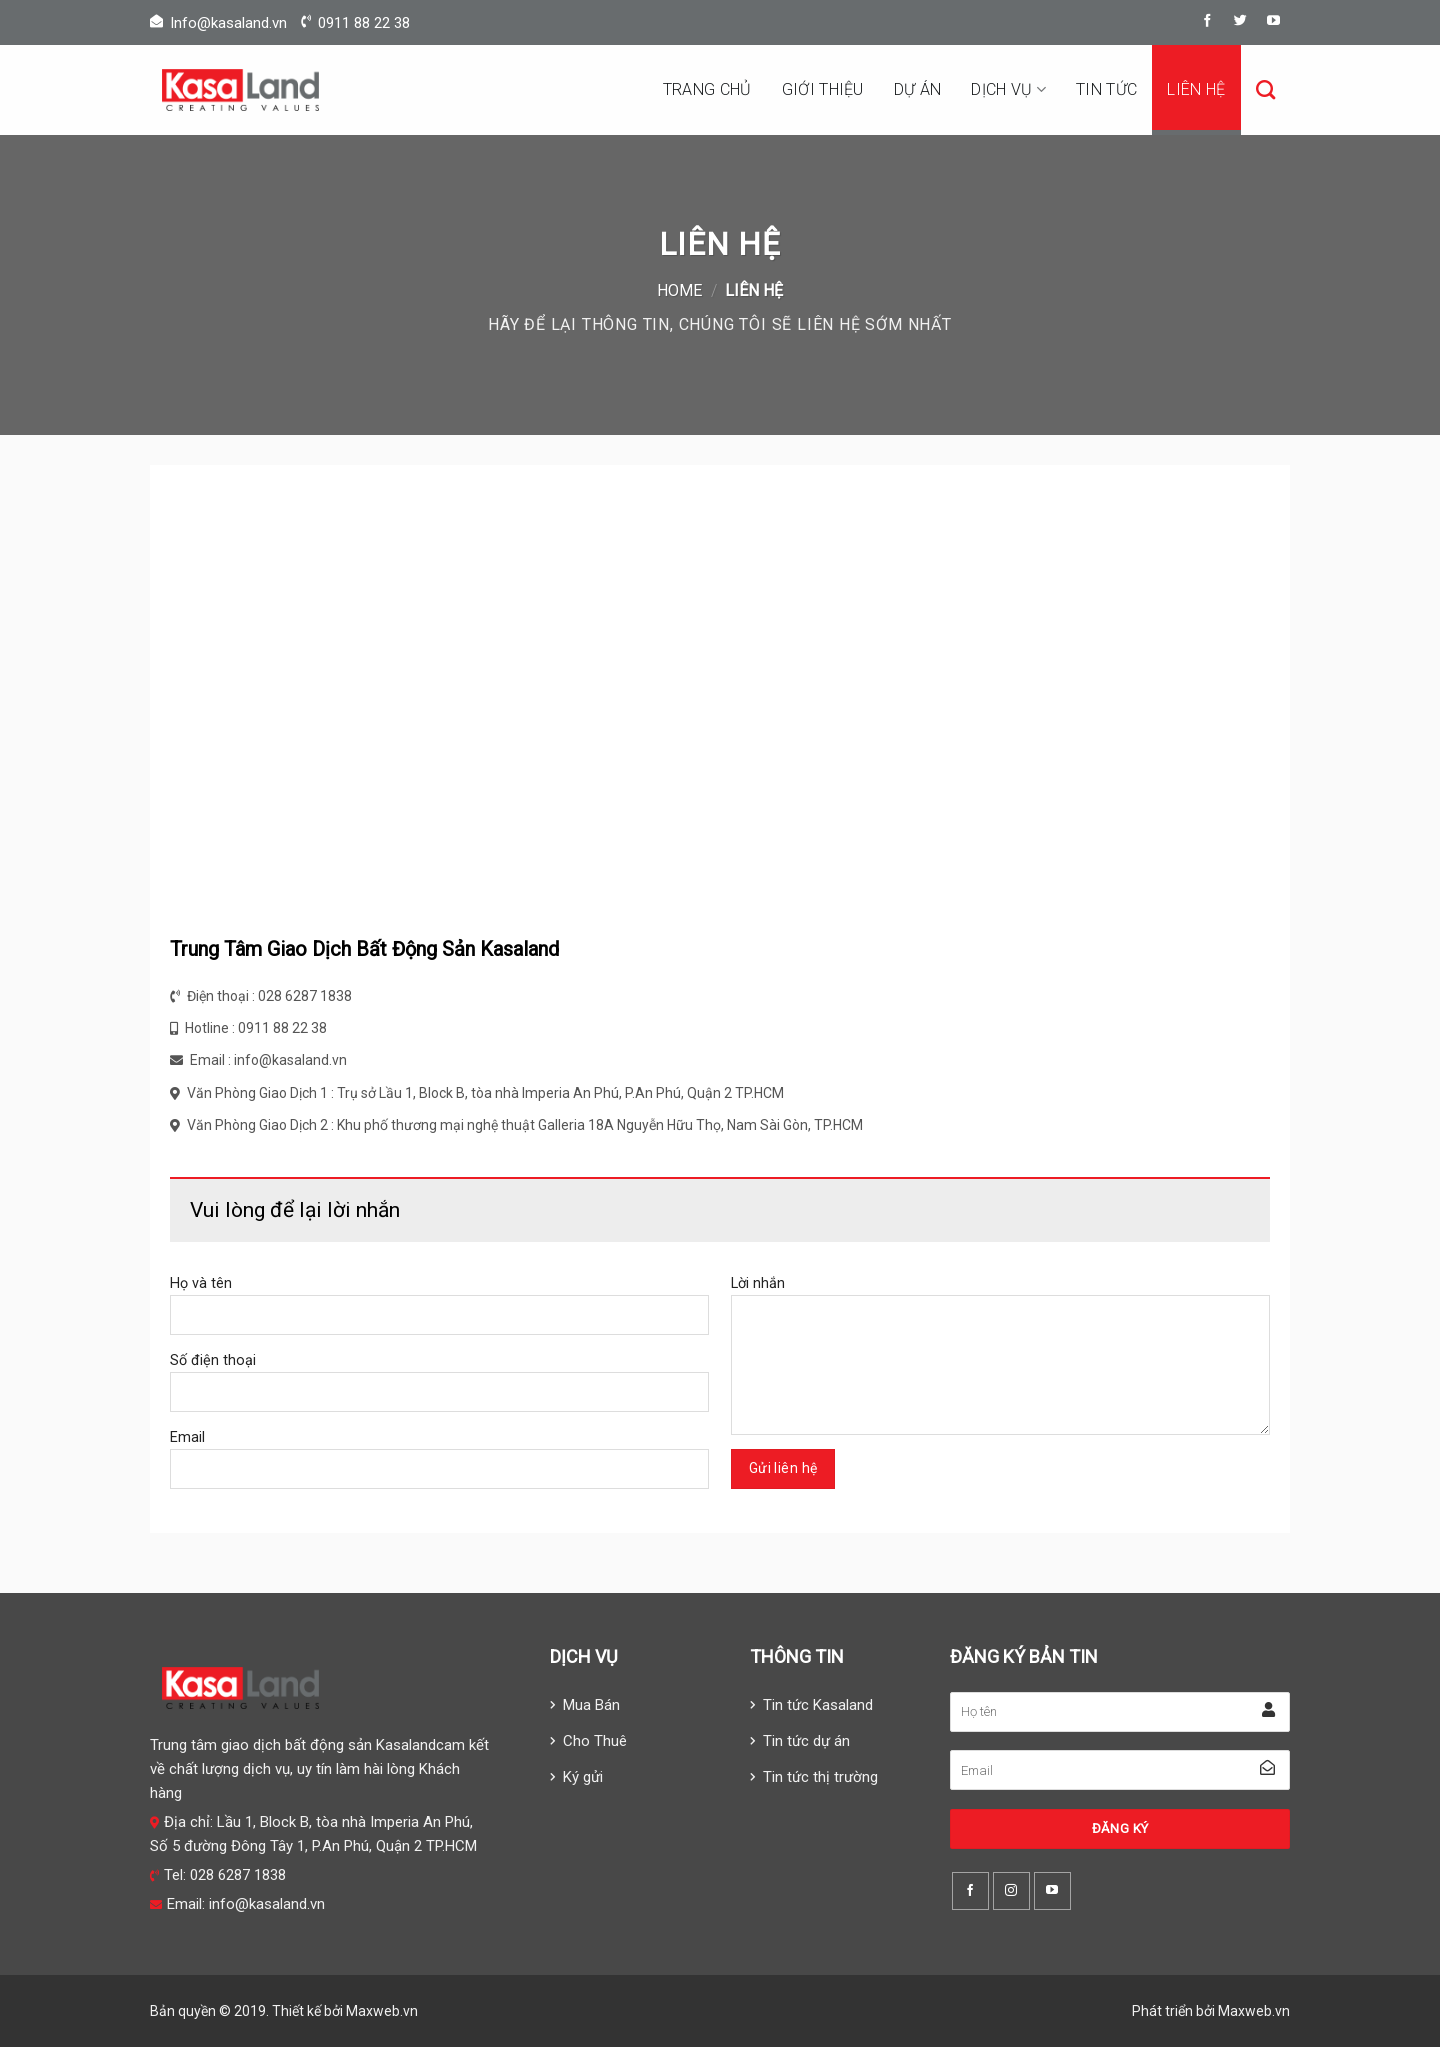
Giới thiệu (823, 89)
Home (679, 290)
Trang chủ (707, 89)
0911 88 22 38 (364, 23)
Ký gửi (583, 1777)
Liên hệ (1196, 89)
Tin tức (1106, 89)
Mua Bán (591, 1705)
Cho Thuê (595, 1741)
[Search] (1265, 89)
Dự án (918, 89)
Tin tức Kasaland (818, 1705)
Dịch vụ (1008, 90)
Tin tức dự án (806, 1741)
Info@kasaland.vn (228, 23)
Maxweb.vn (382, 2011)
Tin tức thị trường (820, 1777)
